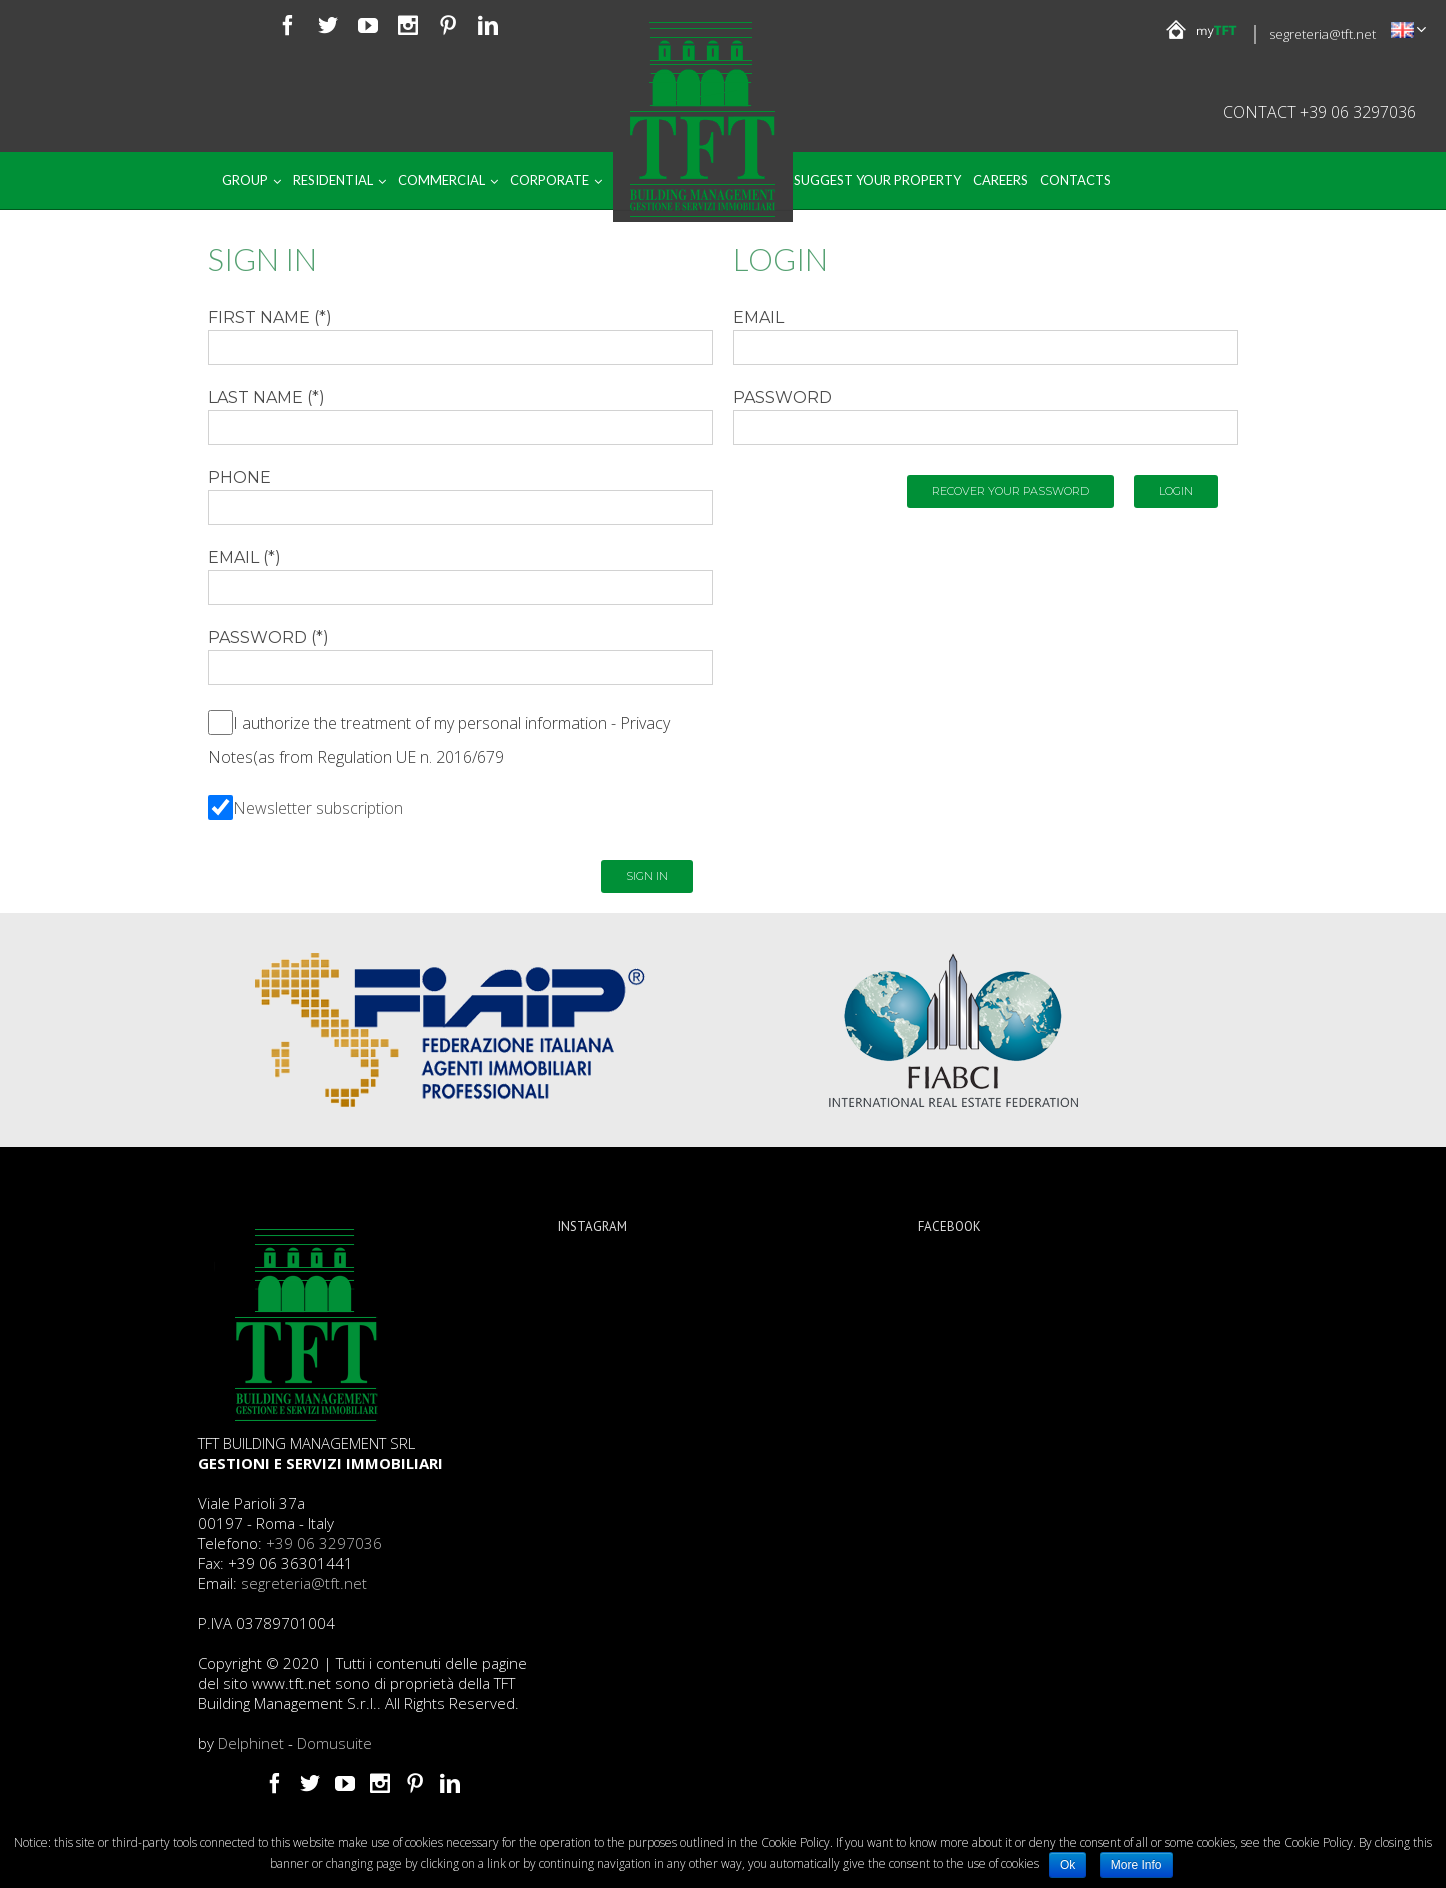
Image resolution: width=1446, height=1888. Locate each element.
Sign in (647, 876)
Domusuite (334, 1743)
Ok (1067, 1865)
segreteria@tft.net (1322, 34)
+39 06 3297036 (324, 1543)
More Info (1136, 1865)
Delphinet (251, 1743)
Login (1176, 491)
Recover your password (1010, 491)
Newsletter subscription (318, 808)
